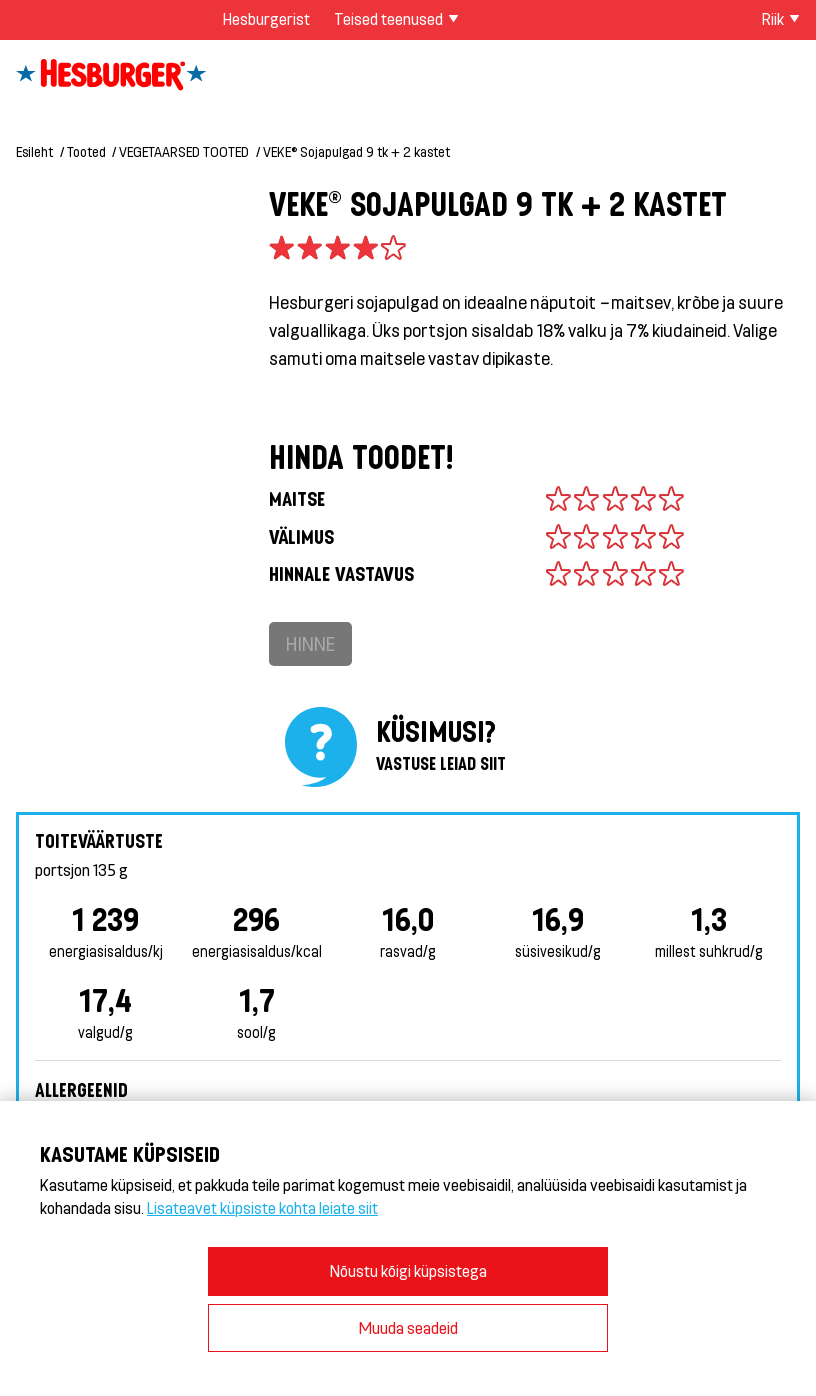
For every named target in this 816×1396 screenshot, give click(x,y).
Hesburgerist (266, 18)
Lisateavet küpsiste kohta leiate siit (262, 1207)
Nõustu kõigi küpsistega (408, 1270)
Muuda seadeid (408, 1327)
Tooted (86, 151)
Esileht (34, 151)
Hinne (310, 643)
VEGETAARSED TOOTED (184, 151)
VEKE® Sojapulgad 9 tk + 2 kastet (356, 151)
